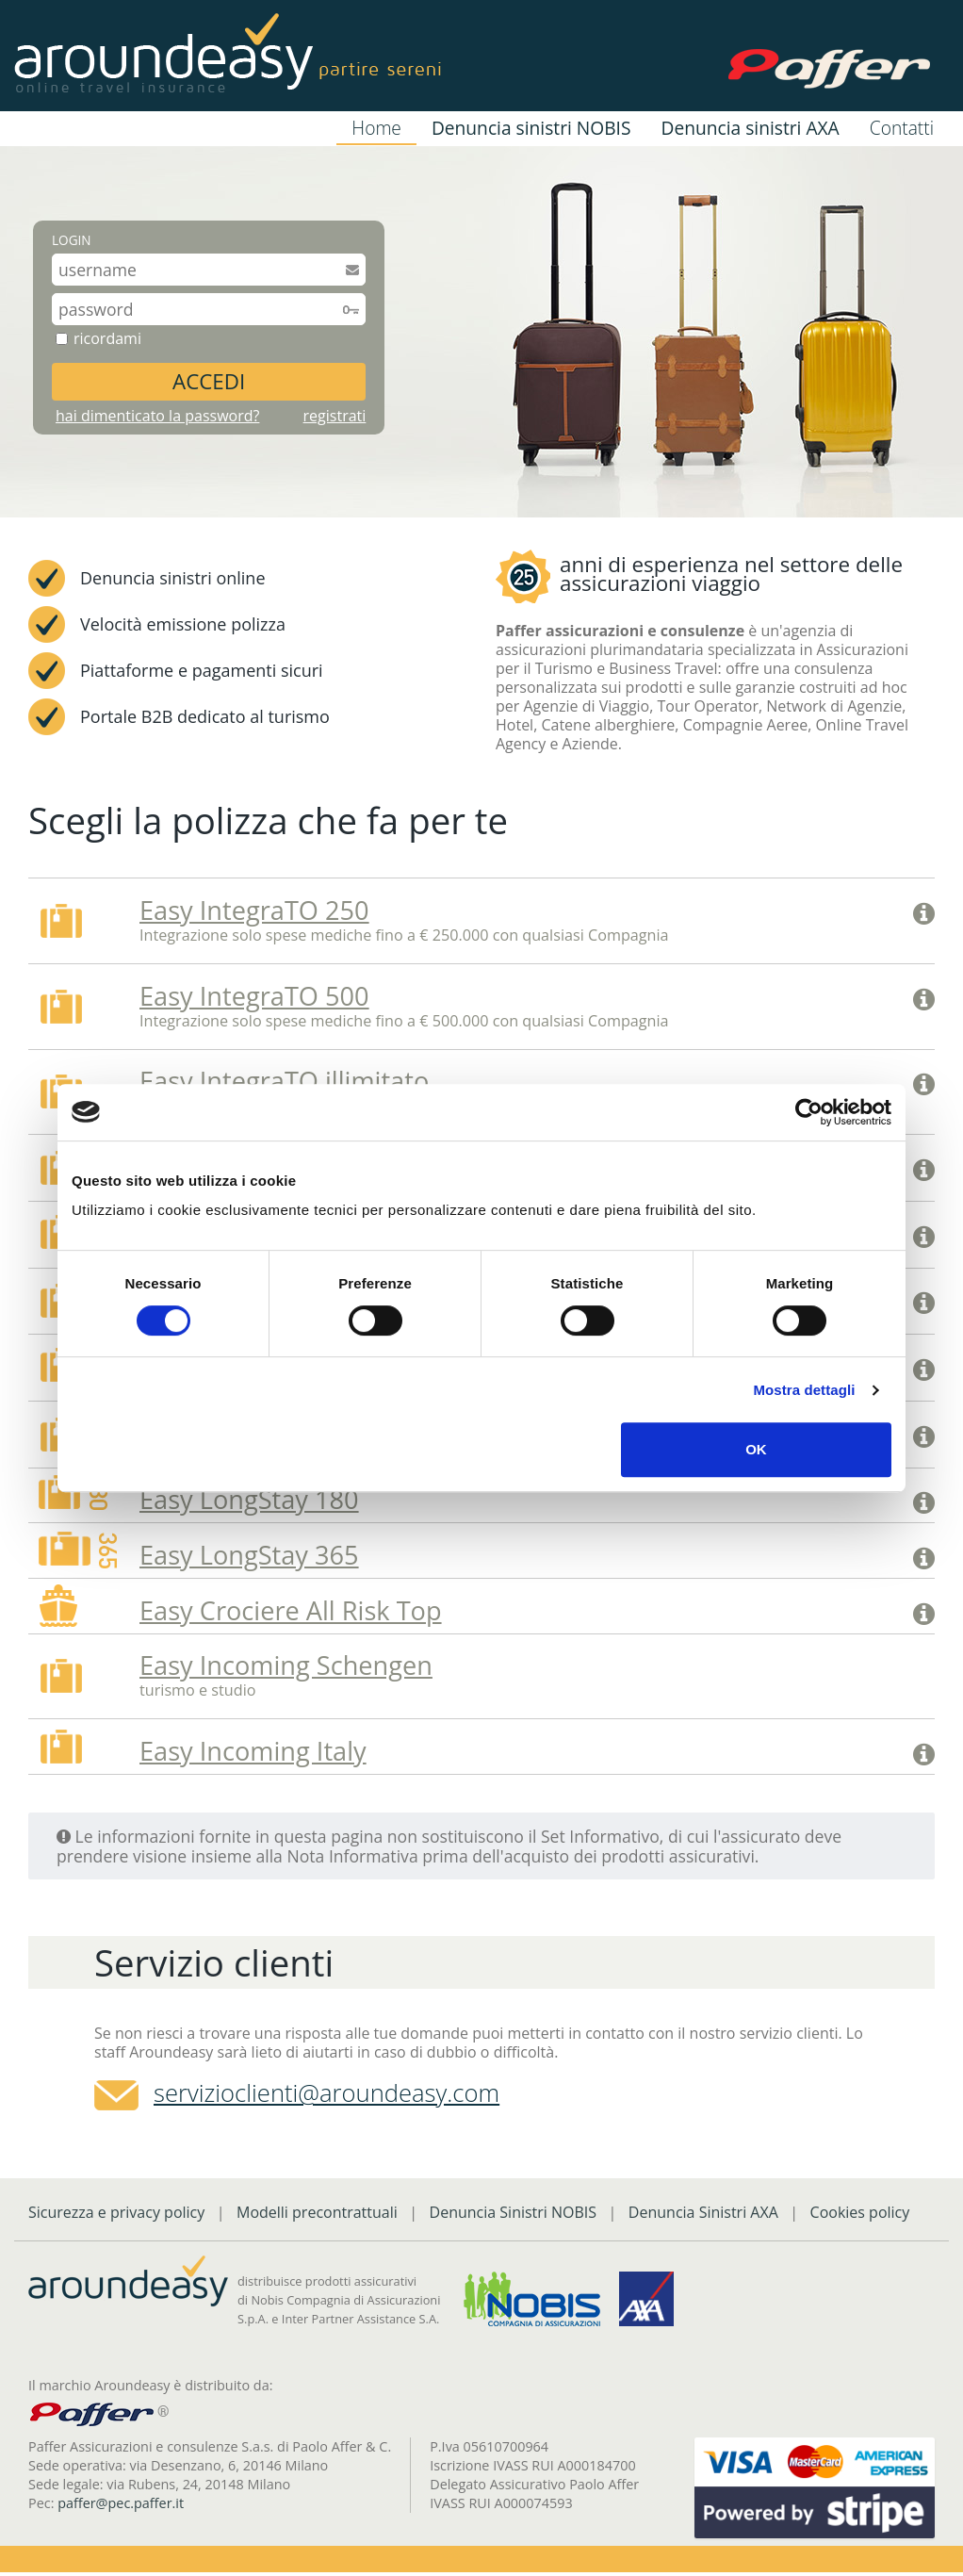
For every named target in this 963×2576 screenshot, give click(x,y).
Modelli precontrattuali (317, 2216)
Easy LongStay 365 (249, 1557)
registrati (335, 415)
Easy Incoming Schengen (286, 1668)
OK (756, 1449)
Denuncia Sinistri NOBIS (513, 2216)
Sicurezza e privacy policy (116, 2216)
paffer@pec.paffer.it (120, 2507)
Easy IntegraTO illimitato (284, 1081)
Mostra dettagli (804, 1390)
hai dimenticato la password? (157, 415)
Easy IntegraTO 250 (254, 910)
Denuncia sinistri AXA (750, 127)
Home (376, 127)
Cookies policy (860, 2216)
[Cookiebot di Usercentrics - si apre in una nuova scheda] (808, 1112)
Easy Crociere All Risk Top (290, 1613)
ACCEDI (208, 381)
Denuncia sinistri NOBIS (531, 127)
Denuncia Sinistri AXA (703, 2216)
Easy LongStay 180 (249, 1502)
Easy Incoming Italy (253, 1754)
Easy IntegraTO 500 (254, 995)
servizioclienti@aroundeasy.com (326, 2096)
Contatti (902, 127)
